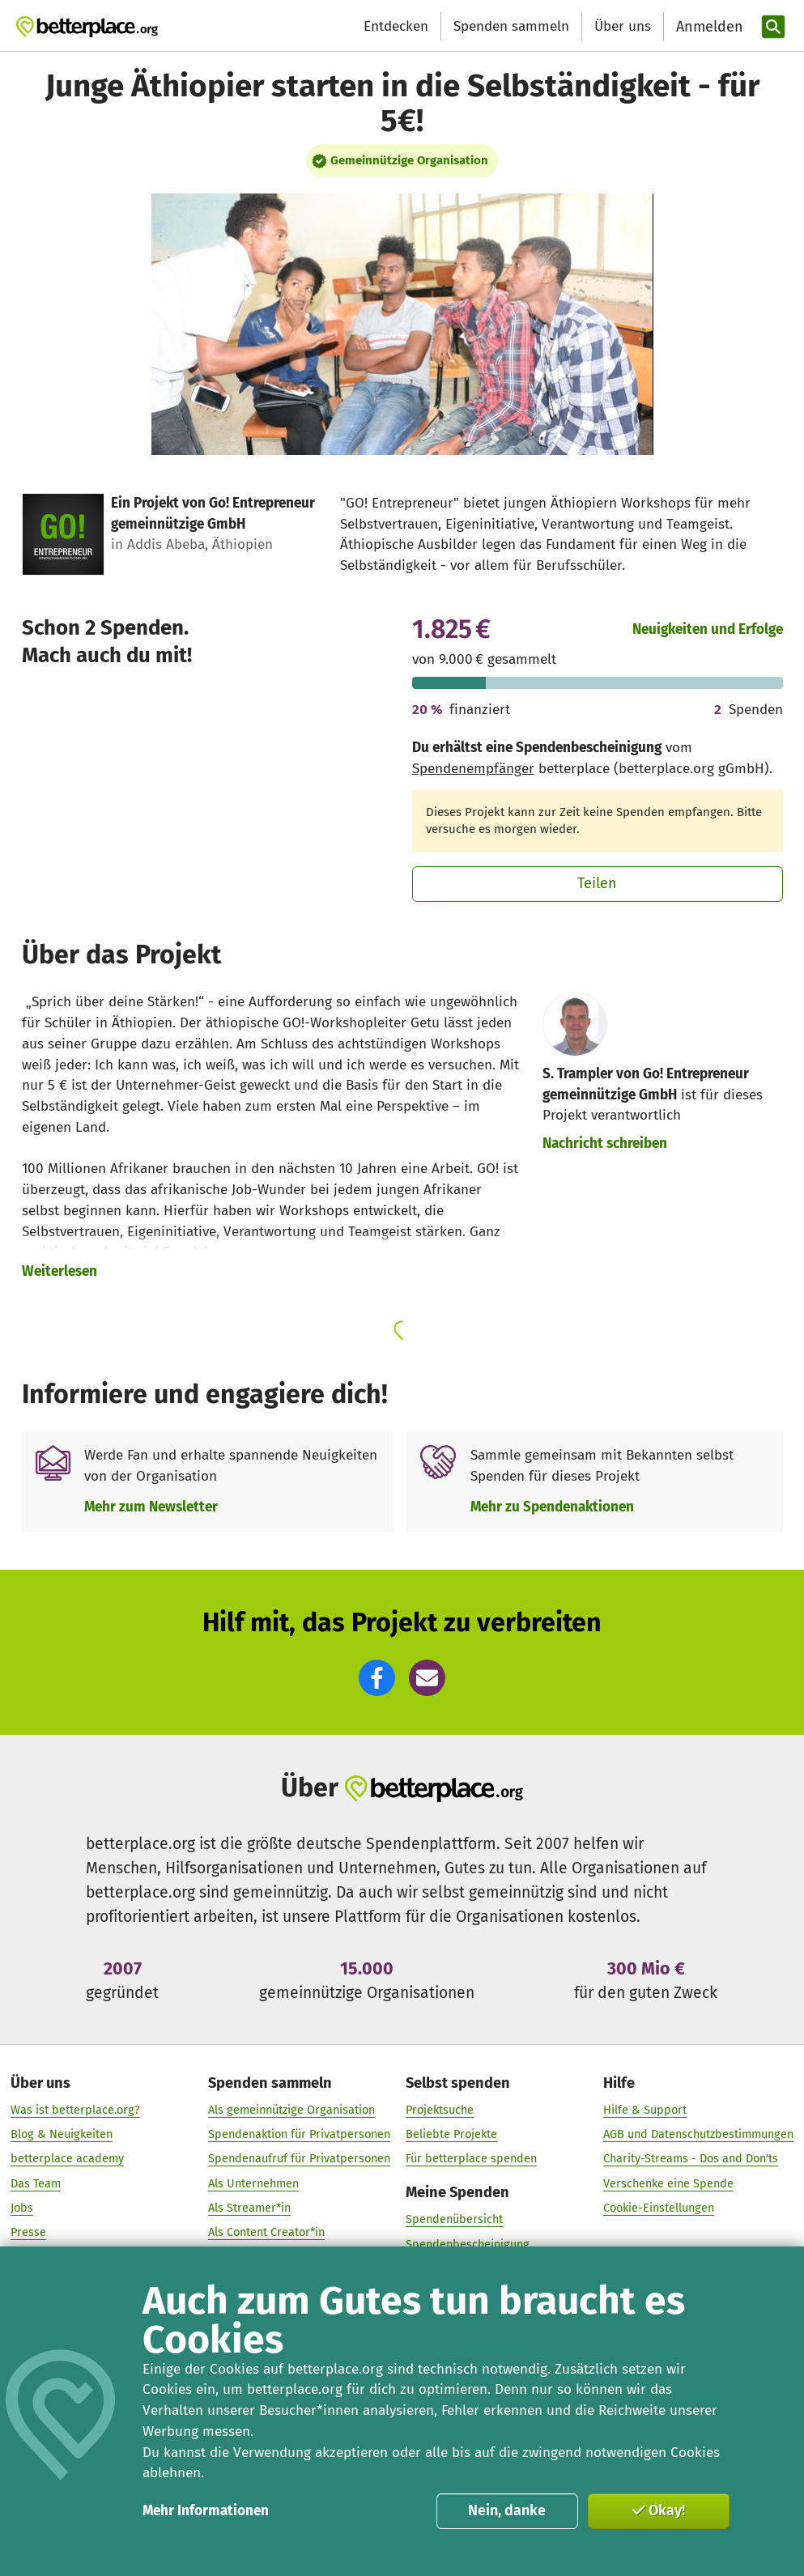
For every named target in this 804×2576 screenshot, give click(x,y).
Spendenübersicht (454, 2219)
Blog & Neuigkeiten (62, 2134)
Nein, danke (507, 2510)
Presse (28, 2232)
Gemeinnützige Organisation (409, 160)
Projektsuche (440, 2109)
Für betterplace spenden (471, 2159)
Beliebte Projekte (451, 2134)
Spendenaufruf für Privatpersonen (299, 2159)
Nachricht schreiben (604, 1143)
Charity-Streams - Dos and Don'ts (690, 2159)
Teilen (597, 883)
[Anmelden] (707, 27)
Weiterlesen (59, 1271)
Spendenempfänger (473, 768)
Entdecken (396, 26)
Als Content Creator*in (266, 2232)
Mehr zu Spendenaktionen (552, 1506)
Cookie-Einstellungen (658, 2207)
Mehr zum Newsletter (151, 1506)
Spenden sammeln (511, 26)
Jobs (22, 2207)
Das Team (36, 2183)
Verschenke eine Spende (668, 2183)
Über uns (622, 26)
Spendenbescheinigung (468, 2244)
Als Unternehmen (253, 2183)
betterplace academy (67, 2159)
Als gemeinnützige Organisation (291, 2109)
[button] (377, 1678)
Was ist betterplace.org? (75, 2109)
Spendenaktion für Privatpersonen (299, 2134)
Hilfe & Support (645, 2109)
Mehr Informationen (206, 2510)
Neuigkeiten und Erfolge (707, 629)
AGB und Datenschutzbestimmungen (698, 2134)
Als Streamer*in (249, 2207)
